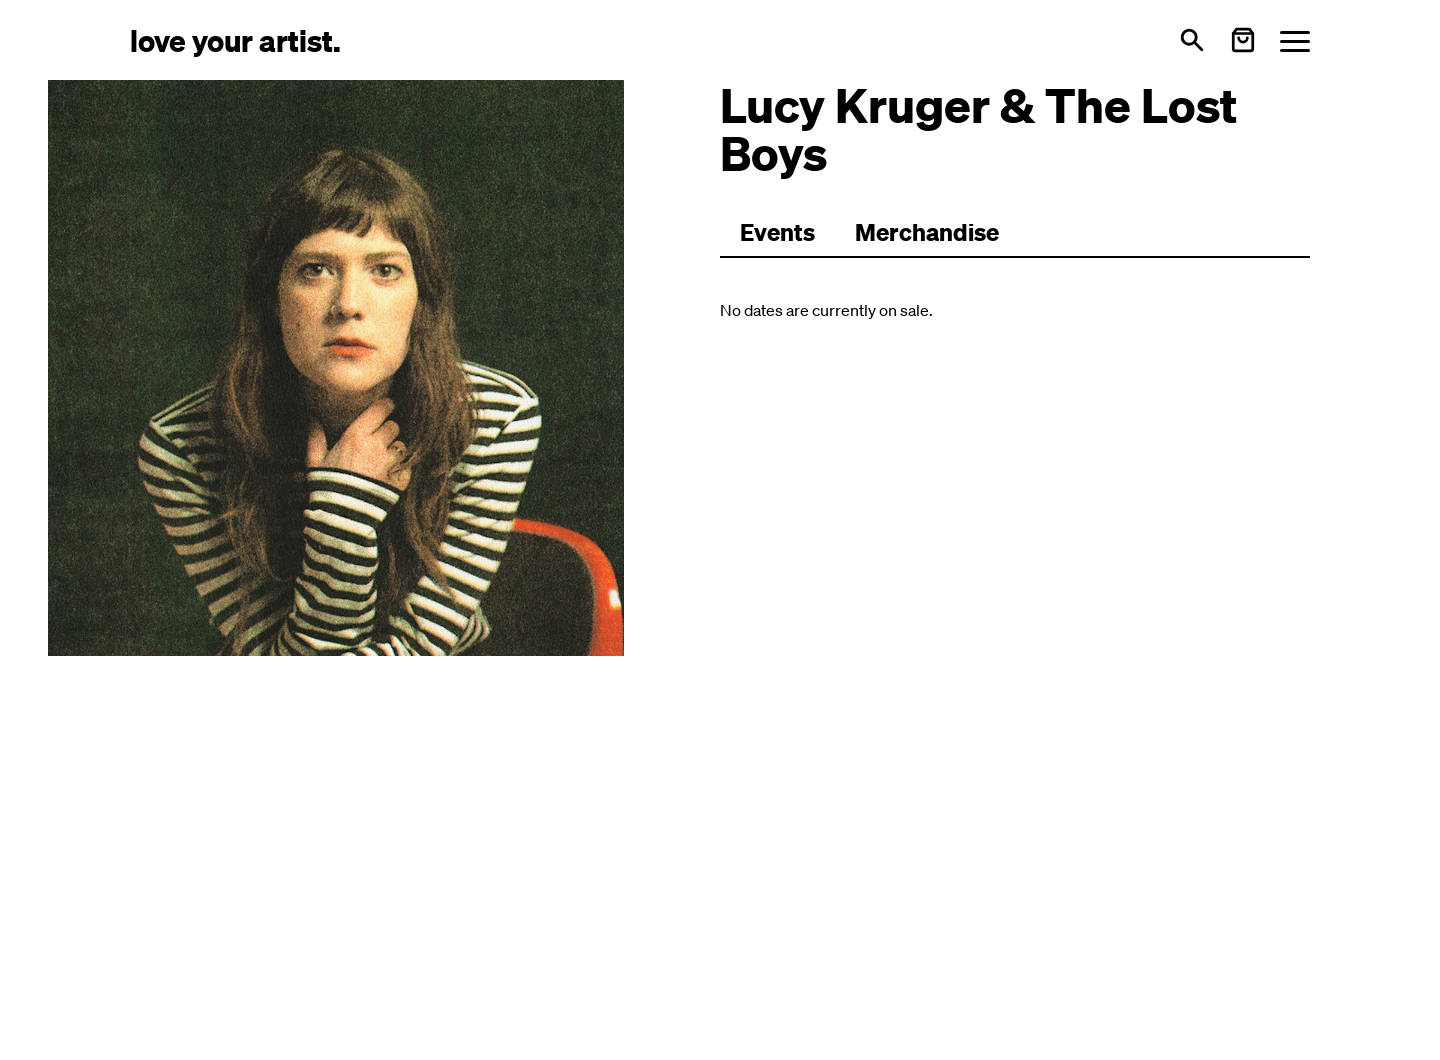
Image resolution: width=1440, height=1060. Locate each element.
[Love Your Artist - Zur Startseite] (235, 39)
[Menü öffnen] (1295, 40)
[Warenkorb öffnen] (1243, 40)
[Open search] (1192, 40)
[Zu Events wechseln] (777, 233)
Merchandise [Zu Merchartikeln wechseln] (927, 232)
